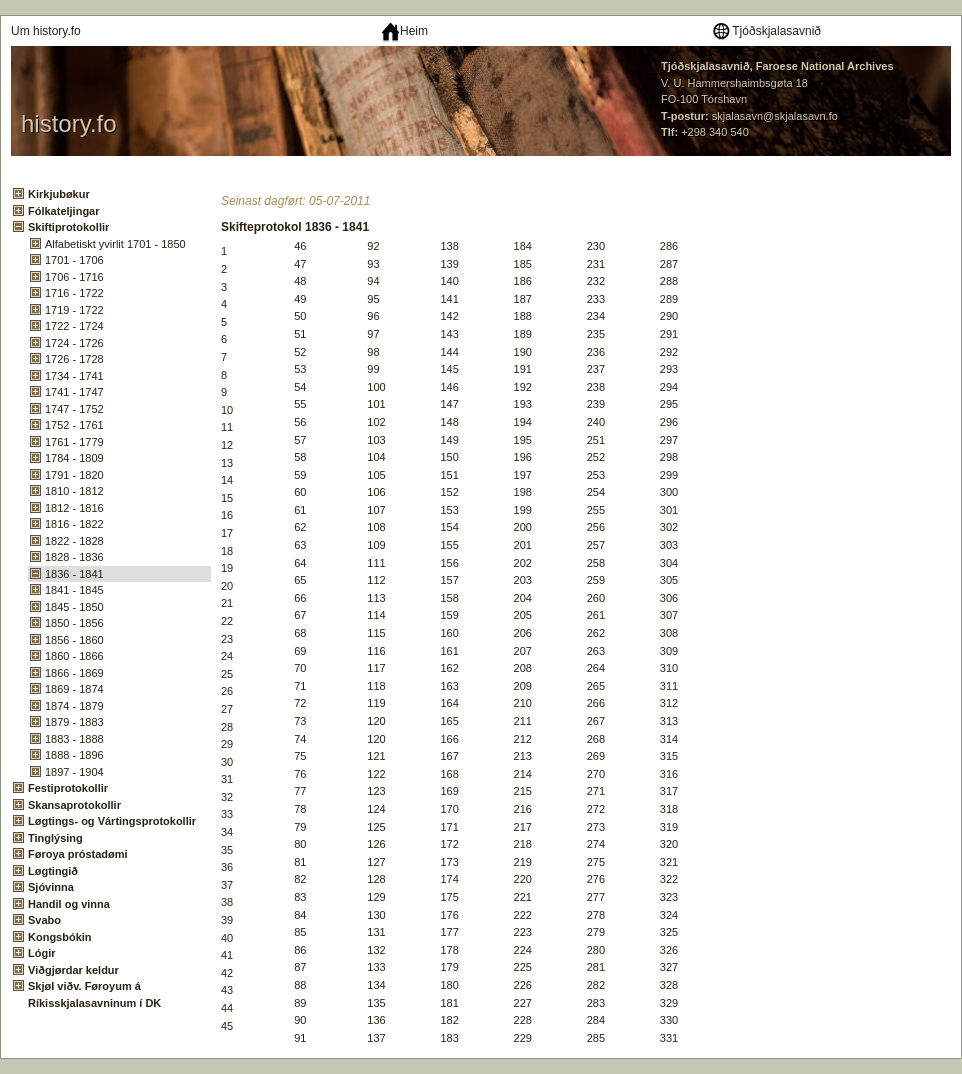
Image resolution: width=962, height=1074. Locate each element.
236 (596, 352)
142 (449, 316)
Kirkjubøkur (59, 194)
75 (300, 756)
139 (449, 264)
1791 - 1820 (74, 475)
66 (300, 598)
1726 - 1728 (74, 359)
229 (523, 1038)
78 (300, 809)
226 (523, 985)
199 (523, 510)
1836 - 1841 (74, 574)
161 (449, 651)
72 (300, 703)
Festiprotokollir (68, 788)
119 (376, 703)
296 (669, 422)
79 (300, 827)
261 (596, 615)
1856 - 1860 (74, 640)
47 (300, 264)
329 (669, 1003)
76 (300, 774)
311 (669, 686)
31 (227, 779)
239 (596, 404)
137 (376, 1038)
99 (373, 369)
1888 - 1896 (74, 755)
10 (227, 410)
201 (523, 545)
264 (596, 668)
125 (376, 827)
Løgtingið (53, 871)
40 (227, 938)
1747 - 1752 (74, 409)
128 (376, 879)
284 (596, 1020)
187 (523, 299)
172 (449, 844)
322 (669, 879)
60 (300, 492)
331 (669, 1038)
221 (523, 897)
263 (596, 651)
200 (523, 527)
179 (449, 967)
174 (449, 879)
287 (669, 264)
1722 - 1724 (74, 326)
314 (669, 739)
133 (376, 967)
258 (596, 563)
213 (523, 756)
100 (376, 387)
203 (523, 580)
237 (596, 369)
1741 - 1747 (74, 392)
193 (523, 404)
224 (523, 950)
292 (669, 352)
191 (523, 369)
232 (596, 281)
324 (669, 915)
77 (300, 791)
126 (376, 844)
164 (449, 703)
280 (596, 950)
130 (376, 915)
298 (669, 457)
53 (300, 369)
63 (300, 545)
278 (596, 915)
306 (669, 598)
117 (376, 668)
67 (300, 615)
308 (669, 633)
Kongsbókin (60, 937)
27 (227, 709)
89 (300, 1003)
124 (376, 809)
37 (227, 885)
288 (669, 281)
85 (300, 932)
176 (449, 915)
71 (300, 686)
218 (523, 844)
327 (669, 967)
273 (596, 827)
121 (376, 756)
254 (596, 492)
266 (596, 703)
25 (227, 674)
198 (523, 492)
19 (227, 568)
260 (596, 598)
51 (300, 334)
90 (300, 1020)
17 (227, 533)
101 (376, 404)
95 (373, 299)
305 (669, 580)
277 (596, 897)
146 (449, 387)
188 (523, 316)
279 (596, 932)
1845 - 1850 (74, 607)
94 (373, 281)
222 (523, 915)
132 (376, 950)
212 (523, 739)
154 (449, 527)
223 (523, 932)
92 (373, 246)
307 (669, 615)
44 (227, 1008)
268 (596, 739)
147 (449, 404)
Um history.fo (46, 31)
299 (669, 475)
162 (449, 668)
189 (523, 334)
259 (596, 580)
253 (596, 475)
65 (300, 580)
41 (227, 955)
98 (373, 352)
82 (300, 879)
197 (523, 475)
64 (300, 563)
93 (373, 264)
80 (300, 844)
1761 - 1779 (74, 442)
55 (300, 404)
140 (449, 281)
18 (227, 551)
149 (449, 440)
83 (300, 897)
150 (449, 457)
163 (449, 686)
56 (300, 422)
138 (449, 246)
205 (523, 615)
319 (669, 827)
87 (300, 967)
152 (449, 492)
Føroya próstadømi (78, 854)
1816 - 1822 (74, 524)
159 (449, 615)
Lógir (42, 953)
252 (596, 457)
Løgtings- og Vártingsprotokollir (112, 821)
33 (227, 814)
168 (449, 774)
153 (449, 510)
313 (669, 721)
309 (669, 651)
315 (669, 756)
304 (669, 563)
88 (300, 985)
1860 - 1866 (74, 656)
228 (523, 1020)
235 (596, 334)
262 (596, 633)
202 (523, 563)
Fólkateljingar (64, 211)
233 (596, 299)
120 (376, 721)
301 (669, 510)
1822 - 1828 (74, 541)
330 (669, 1020)
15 (227, 498)
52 (300, 352)
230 (596, 246)
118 (376, 686)
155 (449, 545)
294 (669, 387)
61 (300, 510)
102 (376, 422)
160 (449, 633)
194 (523, 422)
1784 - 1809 (74, 458)
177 (449, 932)
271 (596, 791)
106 (376, 492)
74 (300, 739)
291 (669, 334)
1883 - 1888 (74, 739)
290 (669, 316)
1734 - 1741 (74, 376)
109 (376, 545)
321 (669, 862)
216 (523, 809)
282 (596, 985)
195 (523, 440)
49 (300, 299)
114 (376, 615)
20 (227, 586)
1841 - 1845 (74, 590)
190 (523, 352)
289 (669, 299)
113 (376, 598)
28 (227, 727)
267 (596, 721)
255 (596, 510)
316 (669, 774)
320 (669, 844)
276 (596, 879)
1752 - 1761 (74, 425)
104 (376, 457)
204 (523, 598)
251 (596, 440)
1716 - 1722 (74, 293)
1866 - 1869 (74, 673)
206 (523, 633)
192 (523, 387)
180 (449, 985)
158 (449, 598)
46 (300, 246)
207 (523, 651)
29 (227, 744)
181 (449, 1003)
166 (449, 739)
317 (669, 791)
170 (449, 809)
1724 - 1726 (74, 343)
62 (300, 527)
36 (227, 867)
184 (523, 246)
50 (300, 316)
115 (376, 633)
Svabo (44, 920)
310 (669, 668)
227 (523, 1003)
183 (449, 1038)
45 (227, 1026)
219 (523, 862)
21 (227, 603)
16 (227, 515)
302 (669, 527)
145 (449, 369)
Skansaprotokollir (74, 805)
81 (300, 862)
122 (376, 774)
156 (449, 563)
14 (227, 480)
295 (669, 404)
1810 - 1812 (74, 491)
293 (669, 369)
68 (300, 633)
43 (227, 990)
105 (376, 475)
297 (669, 440)
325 (669, 932)
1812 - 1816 (74, 508)
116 (376, 651)
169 (449, 791)
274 (596, 844)
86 (300, 950)
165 (449, 721)
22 (227, 621)
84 (300, 915)
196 (523, 457)
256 (596, 527)
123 (376, 791)
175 (449, 897)
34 (227, 832)
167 (449, 756)
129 (376, 897)
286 (669, 246)
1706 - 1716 (74, 277)
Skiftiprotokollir (68, 227)
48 (300, 281)
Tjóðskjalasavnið (766, 31)
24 (227, 656)
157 (449, 580)
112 (376, 580)
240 (596, 422)
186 (523, 281)
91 (300, 1038)
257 (596, 545)
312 (669, 703)
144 (449, 352)
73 (300, 721)
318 (669, 809)
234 (596, 316)
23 (227, 639)
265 (596, 686)
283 (596, 1003)
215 (523, 791)
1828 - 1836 (74, 557)
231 (596, 264)
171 (449, 827)
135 (376, 1003)
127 (376, 862)
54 (300, 387)
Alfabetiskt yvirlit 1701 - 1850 (115, 244)
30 (227, 762)
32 (227, 797)
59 (300, 475)
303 (669, 545)
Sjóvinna (51, 887)
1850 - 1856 (74, 623)
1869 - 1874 (74, 689)
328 (669, 985)
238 (596, 387)
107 (376, 510)
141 (449, 299)
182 (449, 1020)
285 (596, 1038)
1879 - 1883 (74, 722)
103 (376, 440)
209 (523, 686)
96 (373, 316)
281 (596, 967)
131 (376, 932)
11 (227, 427)
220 (523, 879)
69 (300, 651)
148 (449, 422)
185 (523, 264)
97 (373, 334)
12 (227, 445)
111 (376, 563)
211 (523, 721)
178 (449, 950)
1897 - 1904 (74, 772)
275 (596, 862)
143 (449, 334)
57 (300, 440)
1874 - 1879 (74, 706)
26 (227, 691)
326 (669, 950)
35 (227, 850)
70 (300, 668)
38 (227, 902)
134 (376, 985)
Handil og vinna (69, 904)
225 (523, 967)
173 (449, 862)
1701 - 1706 (74, 260)
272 (596, 809)
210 (523, 703)
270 (596, 774)
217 (523, 827)
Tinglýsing (55, 838)
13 (227, 463)
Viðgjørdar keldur (73, 970)
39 (227, 920)
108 (376, 527)
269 (596, 756)
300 (669, 492)
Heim (404, 31)
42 (227, 973)
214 (523, 774)
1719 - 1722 (74, 310)
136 (376, 1020)
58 (300, 457)
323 (669, 897)
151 (449, 475)
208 (523, 668)
